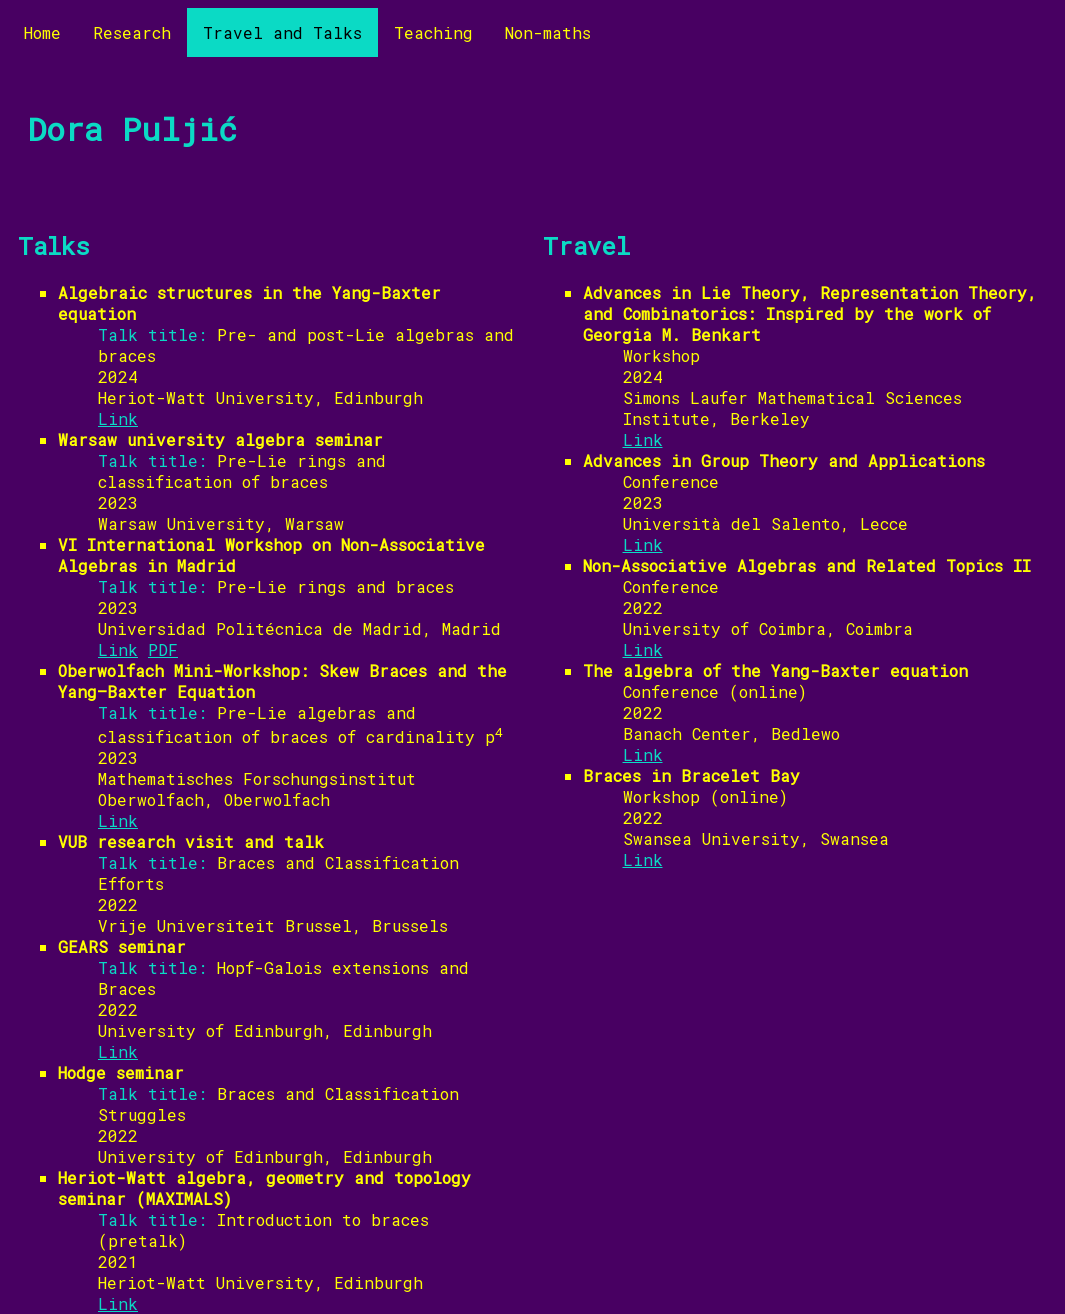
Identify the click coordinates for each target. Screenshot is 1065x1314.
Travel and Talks (282, 32)
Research (132, 32)
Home (42, 32)
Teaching (433, 32)
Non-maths (548, 32)
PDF (163, 649)
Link (118, 418)
